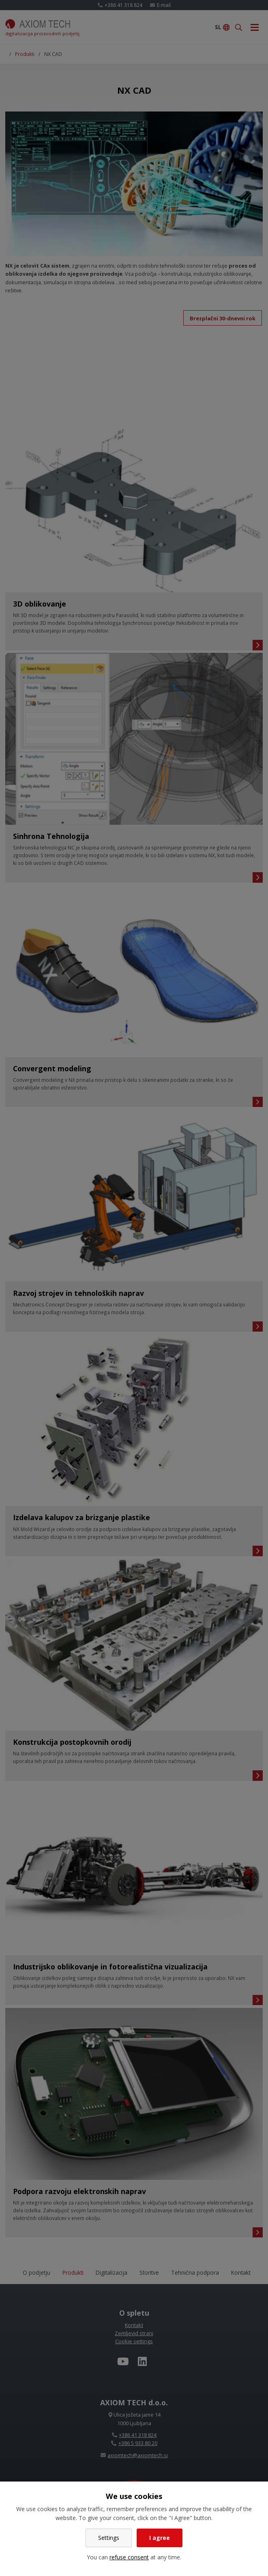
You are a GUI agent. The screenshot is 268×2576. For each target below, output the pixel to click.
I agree (159, 2538)
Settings (108, 2538)
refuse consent (129, 2557)
